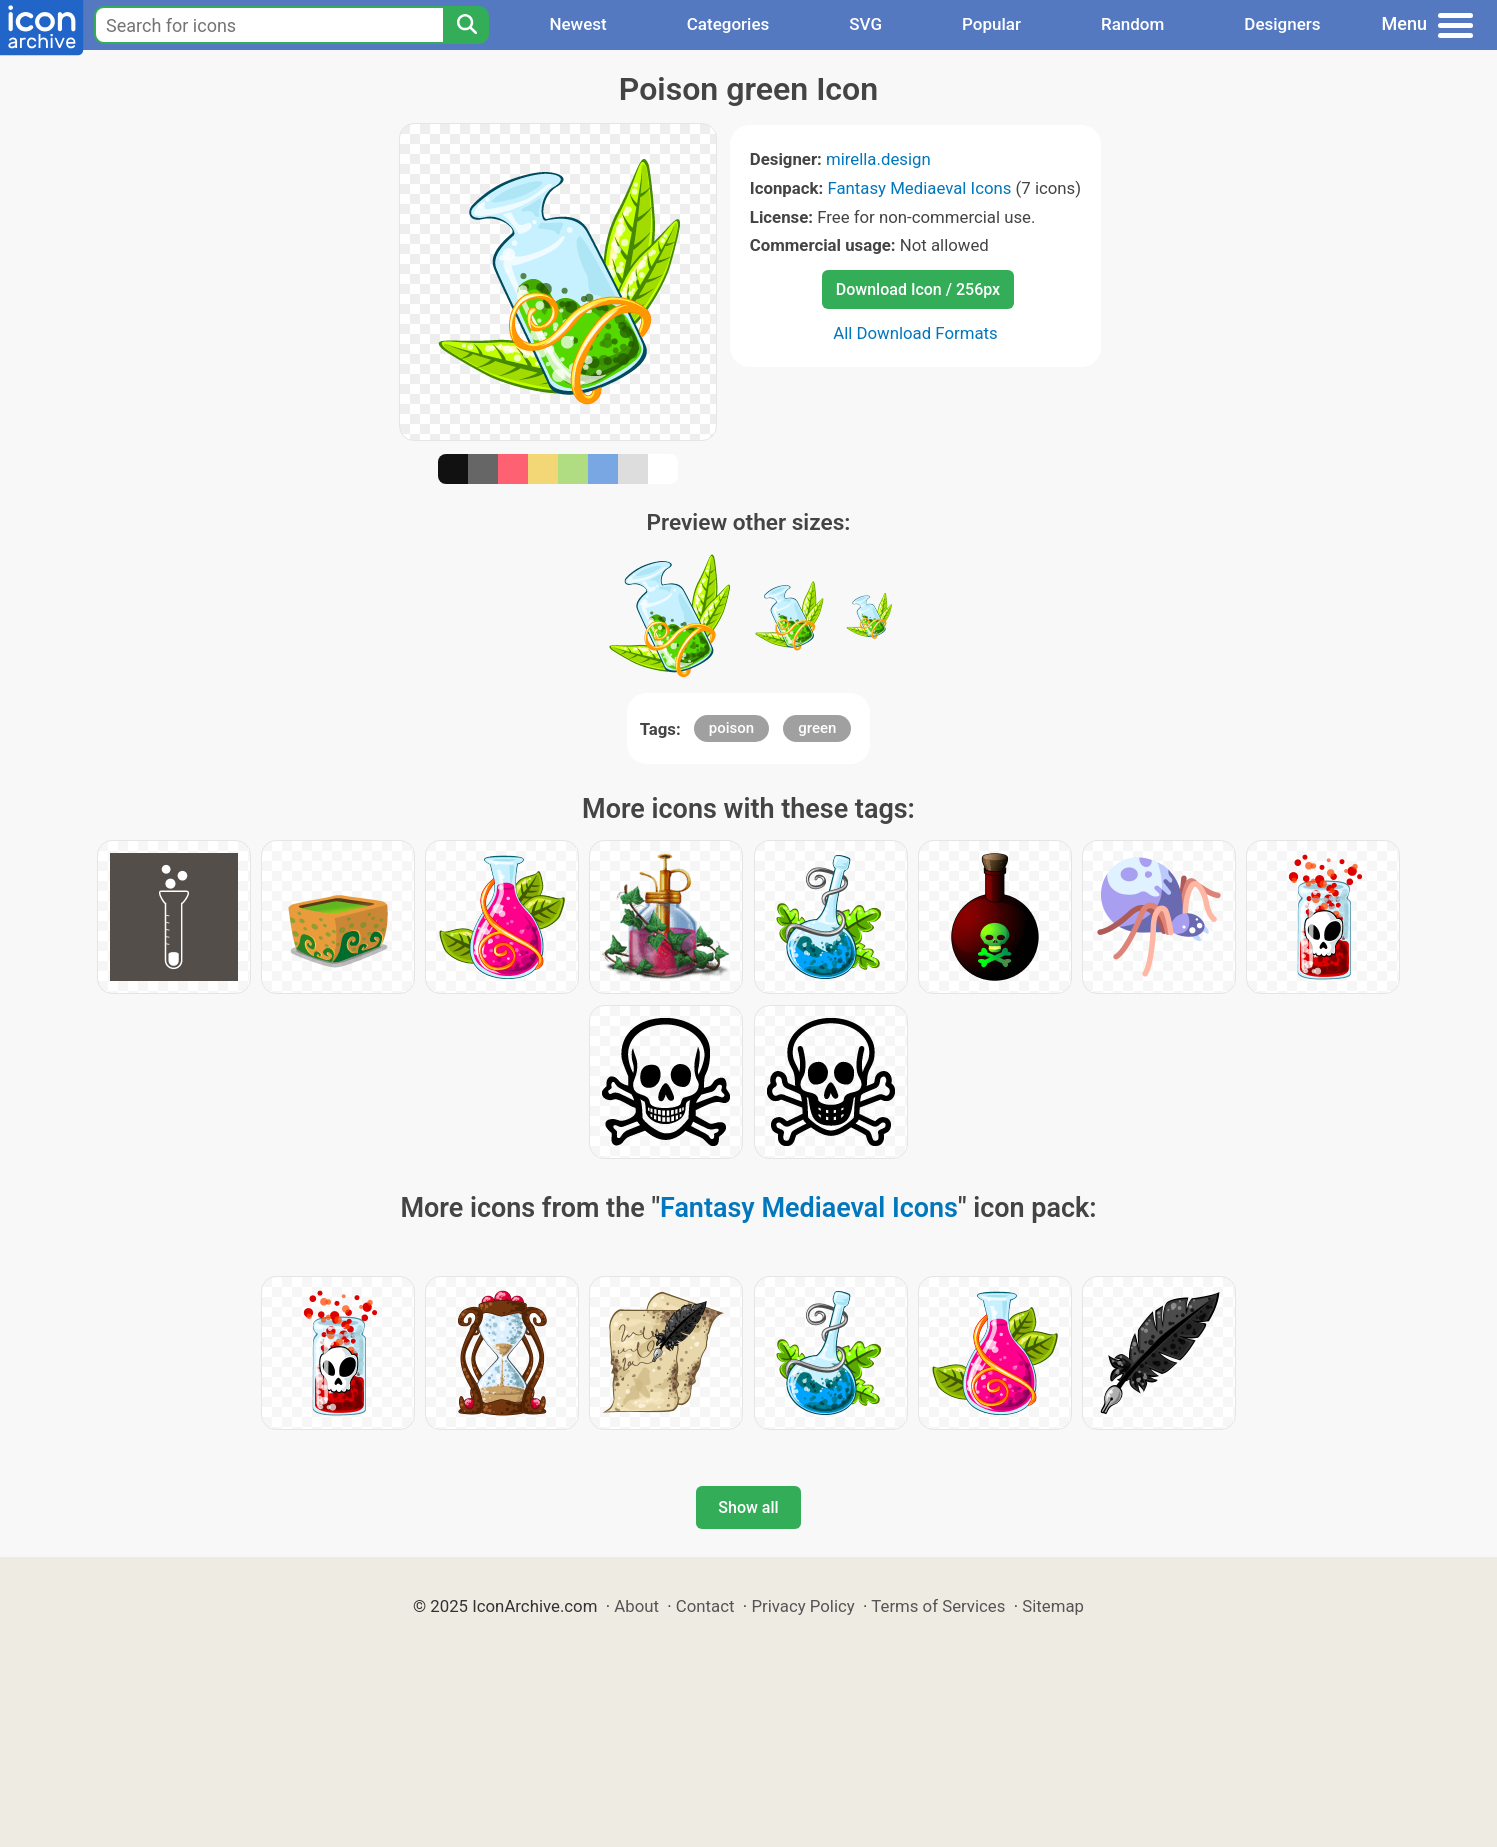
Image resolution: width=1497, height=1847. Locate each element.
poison (731, 728)
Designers (1282, 24)
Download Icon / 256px (918, 289)
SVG (865, 24)
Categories (728, 24)
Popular (991, 24)
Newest (577, 24)
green (817, 728)
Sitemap (1053, 1606)
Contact (705, 1606)
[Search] (466, 25)
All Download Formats (915, 333)
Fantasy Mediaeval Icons (919, 188)
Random (1132, 24)
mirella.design (878, 159)
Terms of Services (938, 1606)
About (636, 1606)
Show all (748, 1507)
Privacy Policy (802, 1606)
